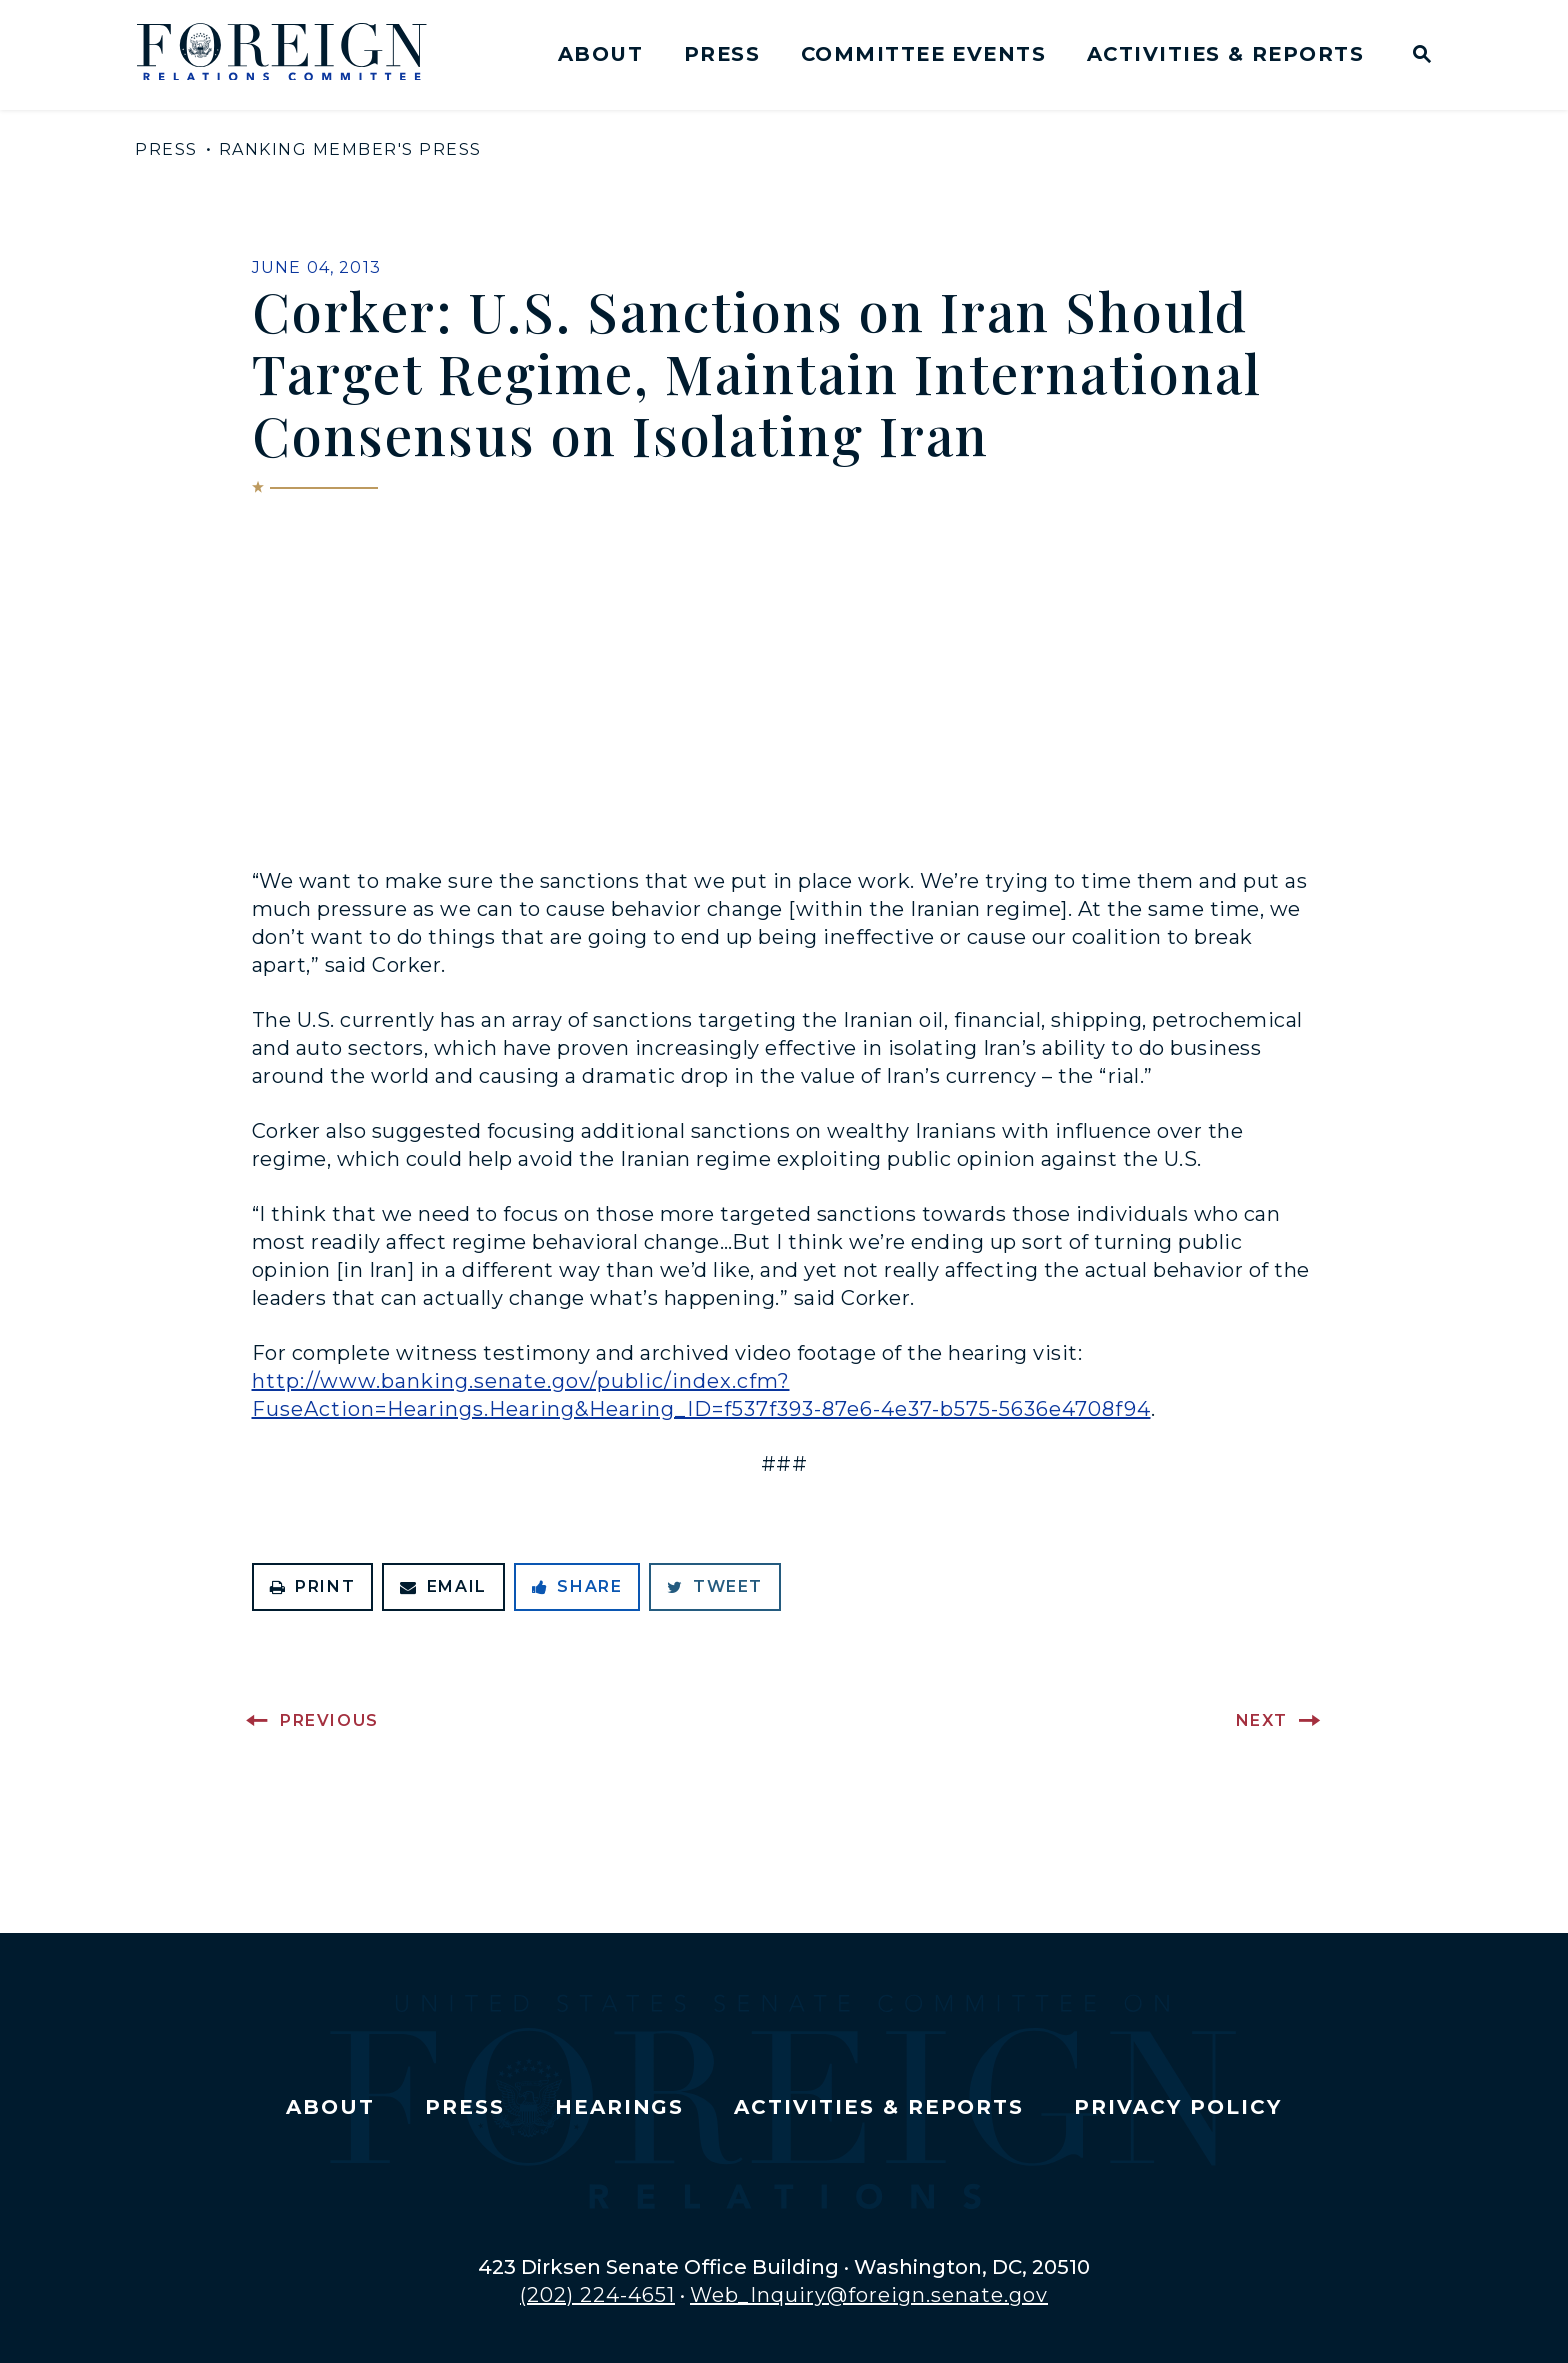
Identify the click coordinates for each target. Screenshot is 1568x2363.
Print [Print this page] (313, 1586)
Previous (329, 1720)
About (600, 54)
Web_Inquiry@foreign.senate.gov (869, 2295)
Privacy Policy (1177, 2107)
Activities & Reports (1225, 54)
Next (1262, 1720)
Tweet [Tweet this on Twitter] (715, 1586)
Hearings (620, 2107)
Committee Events (923, 54)
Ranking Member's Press (350, 149)
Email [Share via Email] (443, 1586)
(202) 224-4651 (597, 2295)
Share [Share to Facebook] (577, 1586)
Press (722, 54)
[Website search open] (1417, 56)
